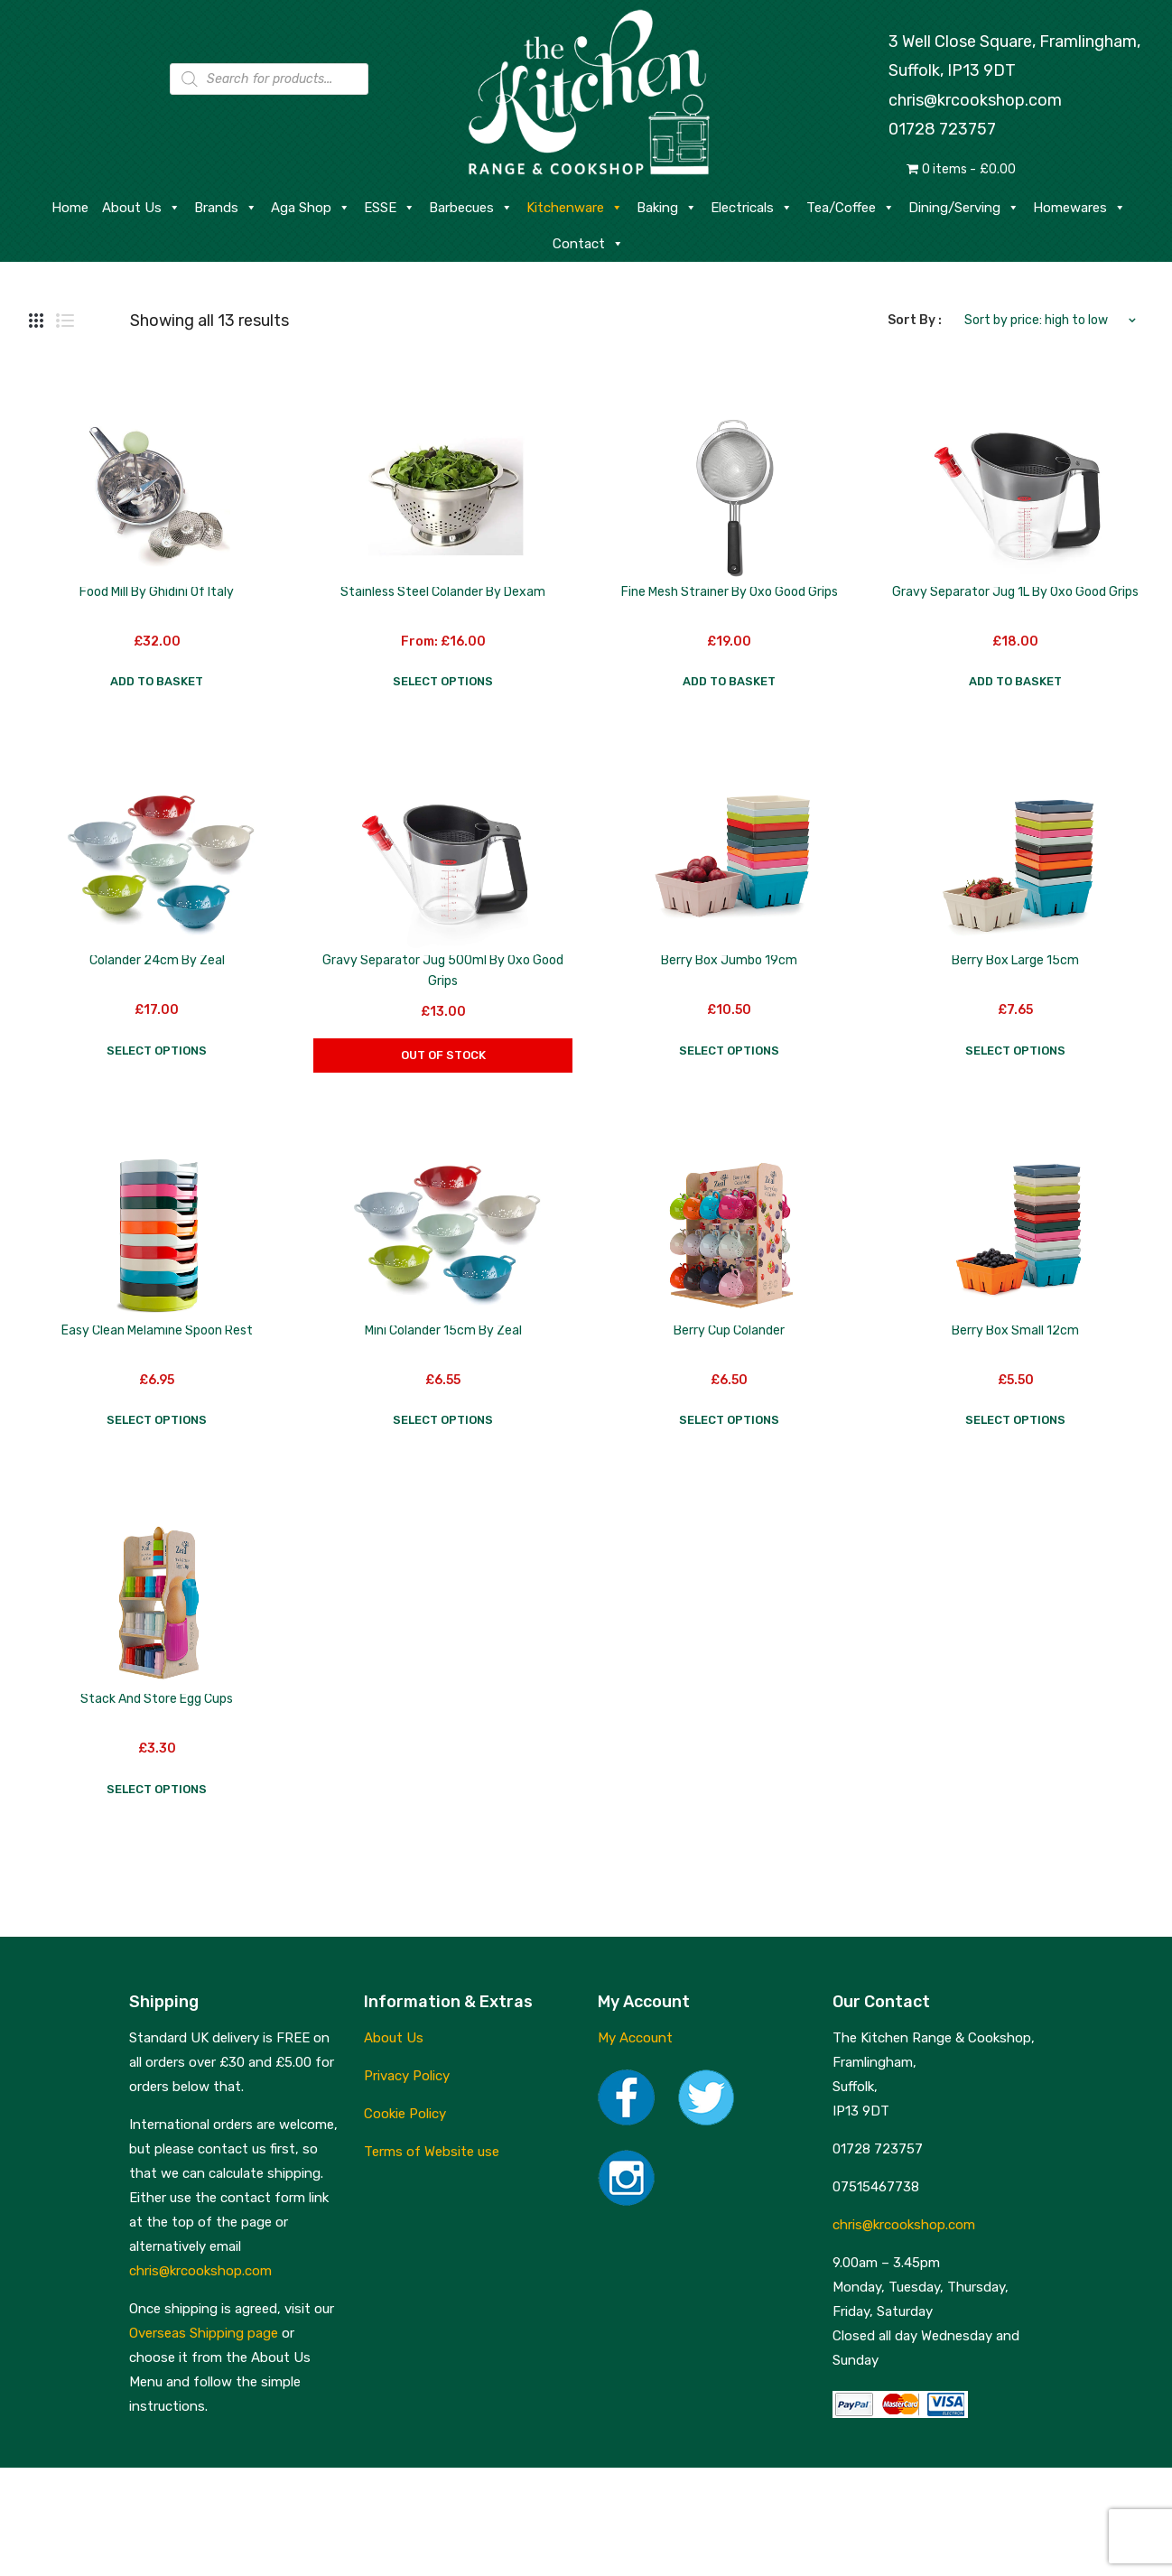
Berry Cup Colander (729, 1330)
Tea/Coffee (850, 208)
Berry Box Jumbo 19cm (729, 960)
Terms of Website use (431, 2152)
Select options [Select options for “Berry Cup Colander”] (729, 1420)
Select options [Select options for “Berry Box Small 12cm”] (1015, 1420)
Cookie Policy (405, 2114)
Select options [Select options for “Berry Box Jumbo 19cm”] (729, 1050)
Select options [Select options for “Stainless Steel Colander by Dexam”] (443, 681)
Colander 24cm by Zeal (157, 960)
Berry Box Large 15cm (1015, 960)
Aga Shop (310, 208)
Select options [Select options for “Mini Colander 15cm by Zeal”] (443, 1420)
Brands (225, 208)
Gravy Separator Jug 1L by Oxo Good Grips (1015, 592)
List (65, 320)
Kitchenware (574, 208)
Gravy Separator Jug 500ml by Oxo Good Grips (442, 971)
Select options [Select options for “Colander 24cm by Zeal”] (157, 1050)
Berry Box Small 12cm (1015, 1330)
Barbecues (471, 208)
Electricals (752, 208)
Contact (588, 244)
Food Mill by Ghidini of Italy (156, 592)
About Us (141, 208)
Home (69, 208)
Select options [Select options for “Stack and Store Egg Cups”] (157, 1789)
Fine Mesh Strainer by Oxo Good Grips (729, 592)
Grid (36, 320)
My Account (635, 2038)
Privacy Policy (407, 2076)
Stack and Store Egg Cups (156, 1698)
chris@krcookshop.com (975, 100)
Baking (667, 208)
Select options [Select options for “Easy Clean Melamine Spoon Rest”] (157, 1420)
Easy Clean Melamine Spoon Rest (157, 1330)
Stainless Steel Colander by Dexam (442, 592)
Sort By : (915, 320)
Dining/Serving (963, 208)
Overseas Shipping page (203, 2333)
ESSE (389, 208)
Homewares (1079, 208)
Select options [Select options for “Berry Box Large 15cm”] (1015, 1050)
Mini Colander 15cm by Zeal (443, 1330)
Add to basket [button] (156, 681)
